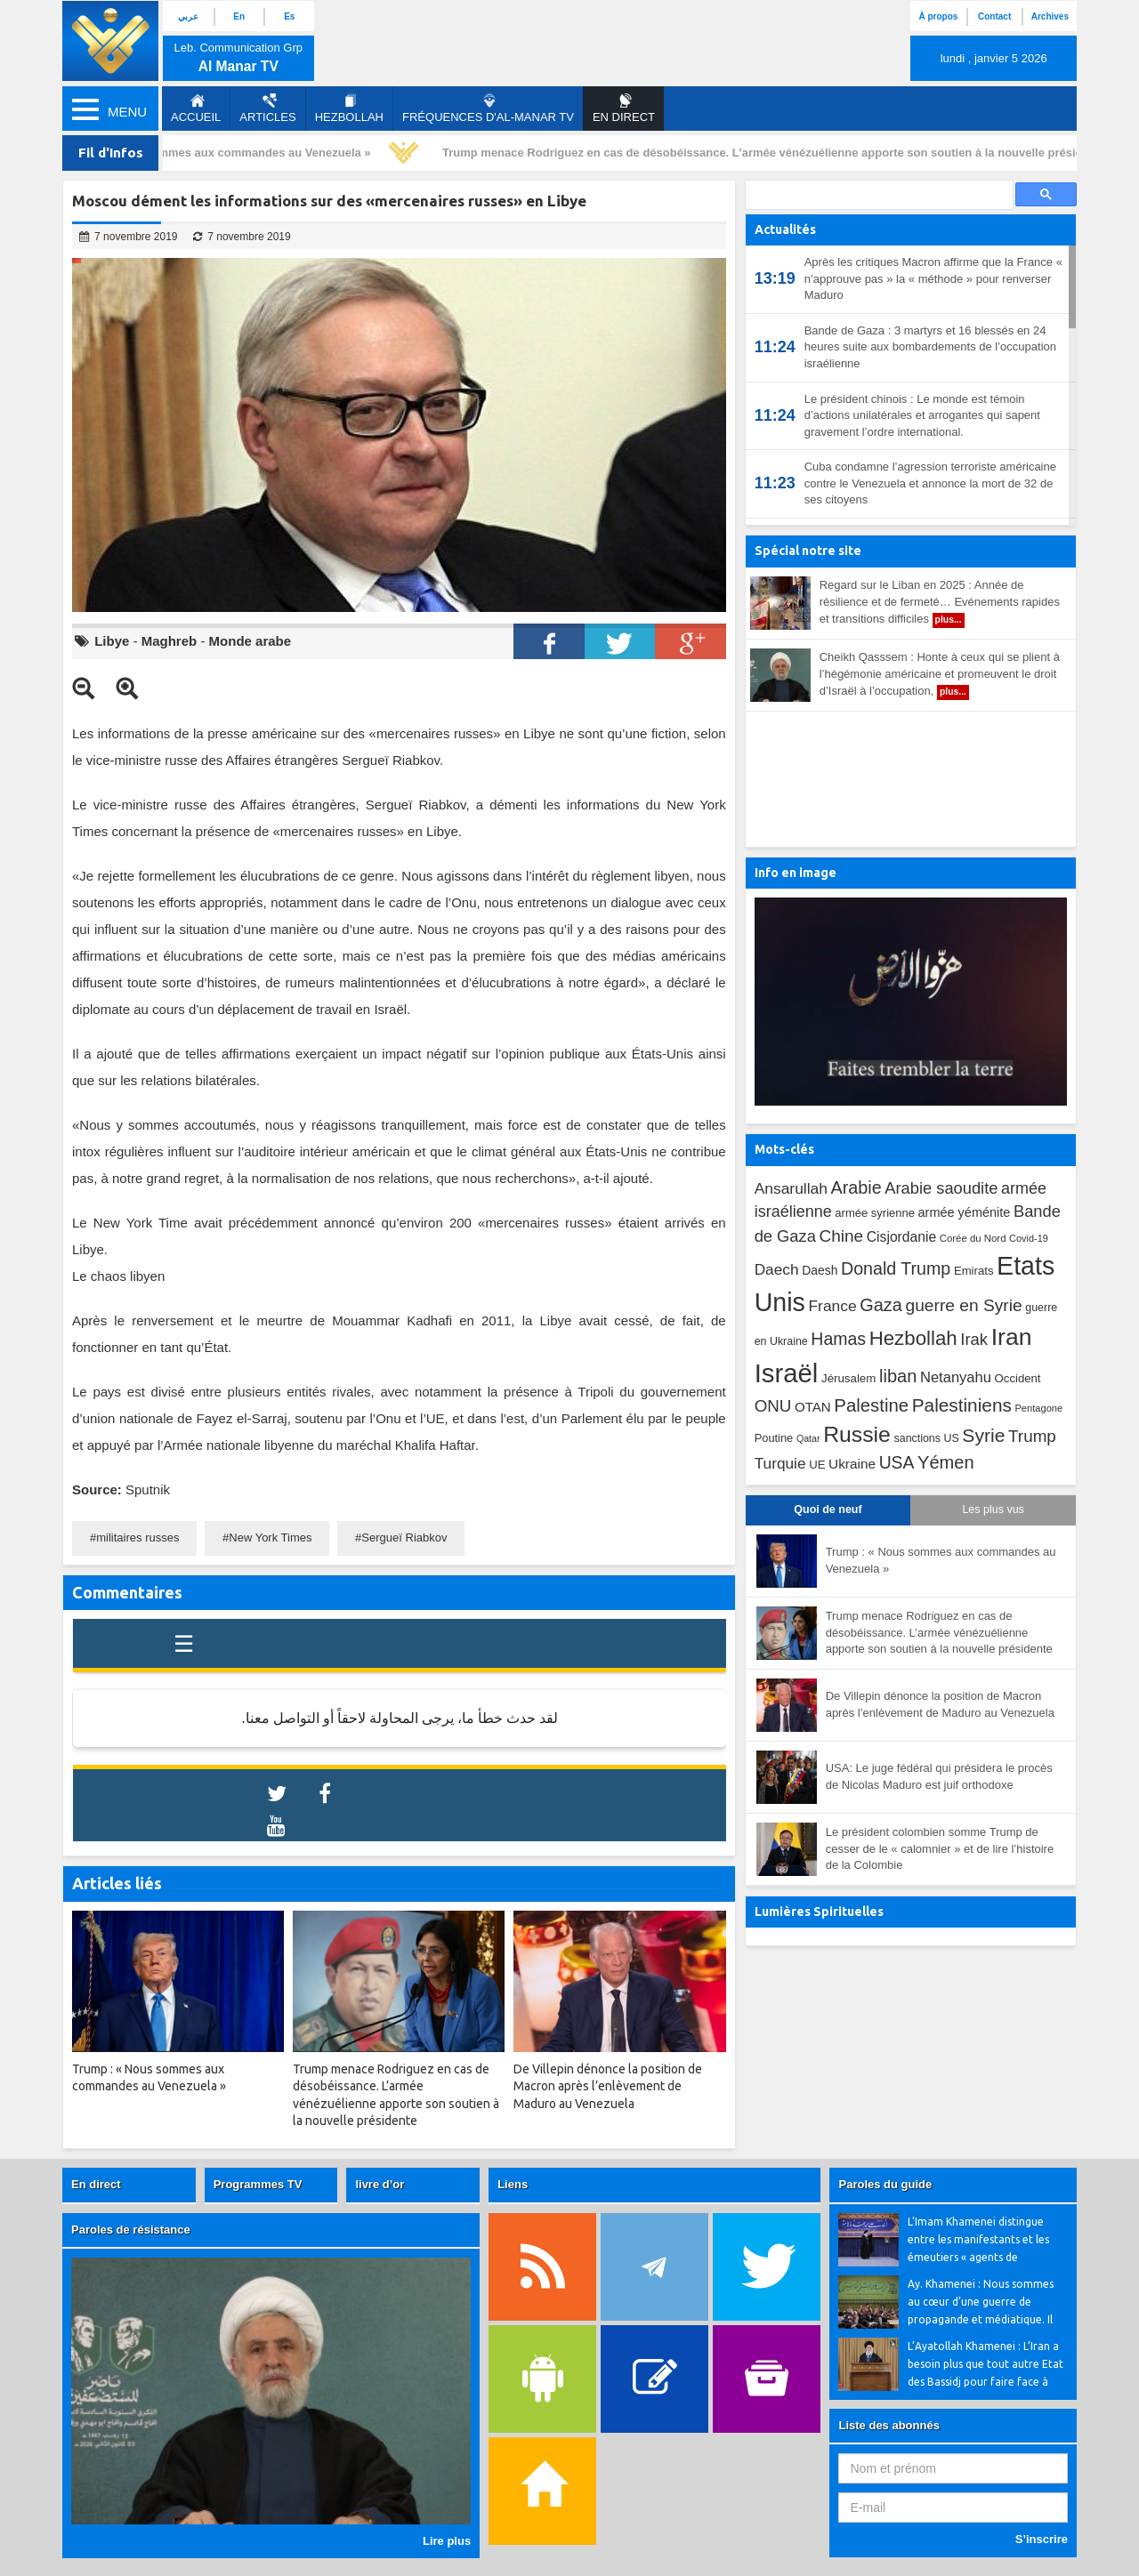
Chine (841, 1236)
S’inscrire (1041, 2539)
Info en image (795, 872)
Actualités (785, 229)
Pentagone (1038, 1408)
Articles (267, 108)
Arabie (856, 1187)
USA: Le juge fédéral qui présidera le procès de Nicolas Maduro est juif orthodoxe (939, 1776)
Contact (994, 16)
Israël (787, 1373)
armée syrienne (875, 1213)
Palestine (871, 1405)
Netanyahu (955, 1377)
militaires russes (137, 1537)
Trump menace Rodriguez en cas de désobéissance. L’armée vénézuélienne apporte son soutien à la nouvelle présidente (779, 152)
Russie (857, 1434)
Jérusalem (848, 1378)
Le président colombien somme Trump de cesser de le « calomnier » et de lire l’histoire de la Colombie (940, 1848)
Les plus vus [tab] (992, 1509)
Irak (974, 1339)
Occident (1018, 1378)
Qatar (808, 1438)
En (239, 16)
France (832, 1306)
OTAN (813, 1406)
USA (897, 1462)
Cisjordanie (901, 1236)
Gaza (881, 1305)
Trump (1032, 1436)
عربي (188, 16)
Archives (1050, 16)
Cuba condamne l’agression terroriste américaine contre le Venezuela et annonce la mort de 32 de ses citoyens (930, 483)
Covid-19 (1028, 1238)
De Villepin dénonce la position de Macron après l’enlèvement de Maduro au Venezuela (940, 1704)
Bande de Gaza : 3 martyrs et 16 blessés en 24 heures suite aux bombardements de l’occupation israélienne (930, 347)
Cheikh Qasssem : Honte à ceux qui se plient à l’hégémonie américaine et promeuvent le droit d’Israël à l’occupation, (940, 675)
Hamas (838, 1338)
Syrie (983, 1435)
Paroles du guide (885, 2184)
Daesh (819, 1270)
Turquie (780, 1463)
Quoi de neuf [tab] (827, 1509)
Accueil (196, 108)
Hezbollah (349, 108)
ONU (773, 1406)
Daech (777, 1269)
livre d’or (379, 2184)
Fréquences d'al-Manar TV (488, 108)
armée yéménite (964, 1212)
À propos (937, 16)
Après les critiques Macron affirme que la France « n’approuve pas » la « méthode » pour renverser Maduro (933, 278)
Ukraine (852, 1463)
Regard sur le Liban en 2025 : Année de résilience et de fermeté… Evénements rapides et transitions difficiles (940, 603)
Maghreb (169, 640)
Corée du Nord (973, 1238)
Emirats (974, 1270)
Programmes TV (258, 2184)
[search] (877, 195)
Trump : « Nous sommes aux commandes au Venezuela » (218, 152)
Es (289, 16)
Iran (1011, 1337)
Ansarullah (791, 1188)
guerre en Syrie (963, 1305)
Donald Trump (895, 1268)
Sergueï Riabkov (404, 1537)
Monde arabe (250, 640)
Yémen (945, 1462)
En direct (96, 2184)
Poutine (774, 1438)
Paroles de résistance (130, 2229)
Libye (111, 640)
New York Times (270, 1537)
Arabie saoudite (941, 1188)
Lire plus (447, 2541)
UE (817, 1464)
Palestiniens (962, 1405)
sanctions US (926, 1438)
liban (898, 1376)
